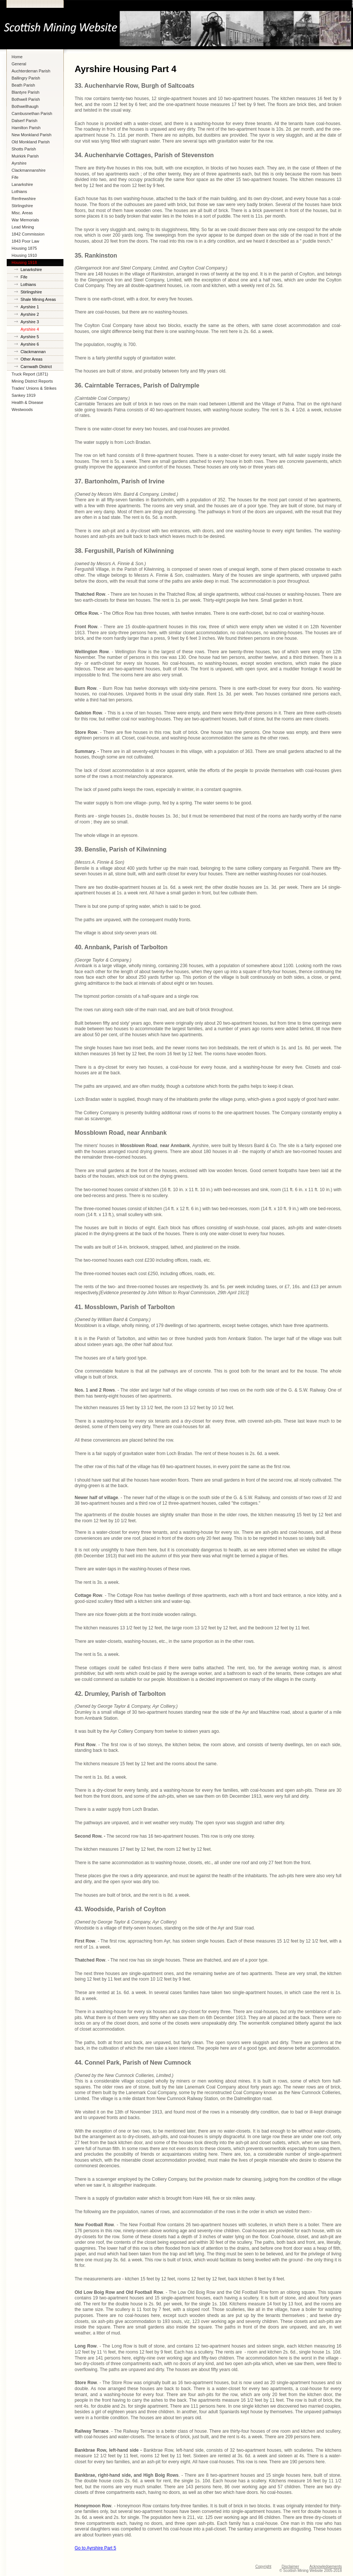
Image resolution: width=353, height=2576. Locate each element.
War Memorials (25, 220)
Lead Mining (23, 227)
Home (17, 56)
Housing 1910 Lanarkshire (24, 256)
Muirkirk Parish (25, 156)
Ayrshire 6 (30, 344)
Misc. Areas (22, 213)
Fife (15, 177)
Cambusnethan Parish (32, 113)
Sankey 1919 (23, 395)
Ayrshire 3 (30, 322)
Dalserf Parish (24, 120)
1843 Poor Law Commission (25, 242)
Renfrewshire (24, 198)
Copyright (263, 2566)
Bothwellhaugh (25, 106)
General (19, 64)
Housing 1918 (24, 262)
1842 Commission (28, 234)
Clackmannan (33, 351)
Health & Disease (27, 402)
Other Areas (32, 359)
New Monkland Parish (31, 135)
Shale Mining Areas (38, 299)
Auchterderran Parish (31, 71)
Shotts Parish (24, 149)
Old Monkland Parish (31, 142)
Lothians (19, 191)
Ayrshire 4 (30, 329)
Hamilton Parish (26, 127)
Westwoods (22, 409)
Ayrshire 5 (30, 336)
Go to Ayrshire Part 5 (95, 2548)
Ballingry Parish (26, 78)
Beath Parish (23, 85)
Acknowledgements (325, 2566)
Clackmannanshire (29, 170)
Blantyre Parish (26, 92)
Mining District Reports (32, 381)
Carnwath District (36, 366)
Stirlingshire (22, 205)
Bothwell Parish (26, 99)
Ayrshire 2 (30, 314)
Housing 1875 (24, 248)
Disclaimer (290, 2566)
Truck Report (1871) (30, 374)
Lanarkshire (22, 184)
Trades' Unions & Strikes (34, 388)
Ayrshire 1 (30, 307)
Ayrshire (19, 163)
